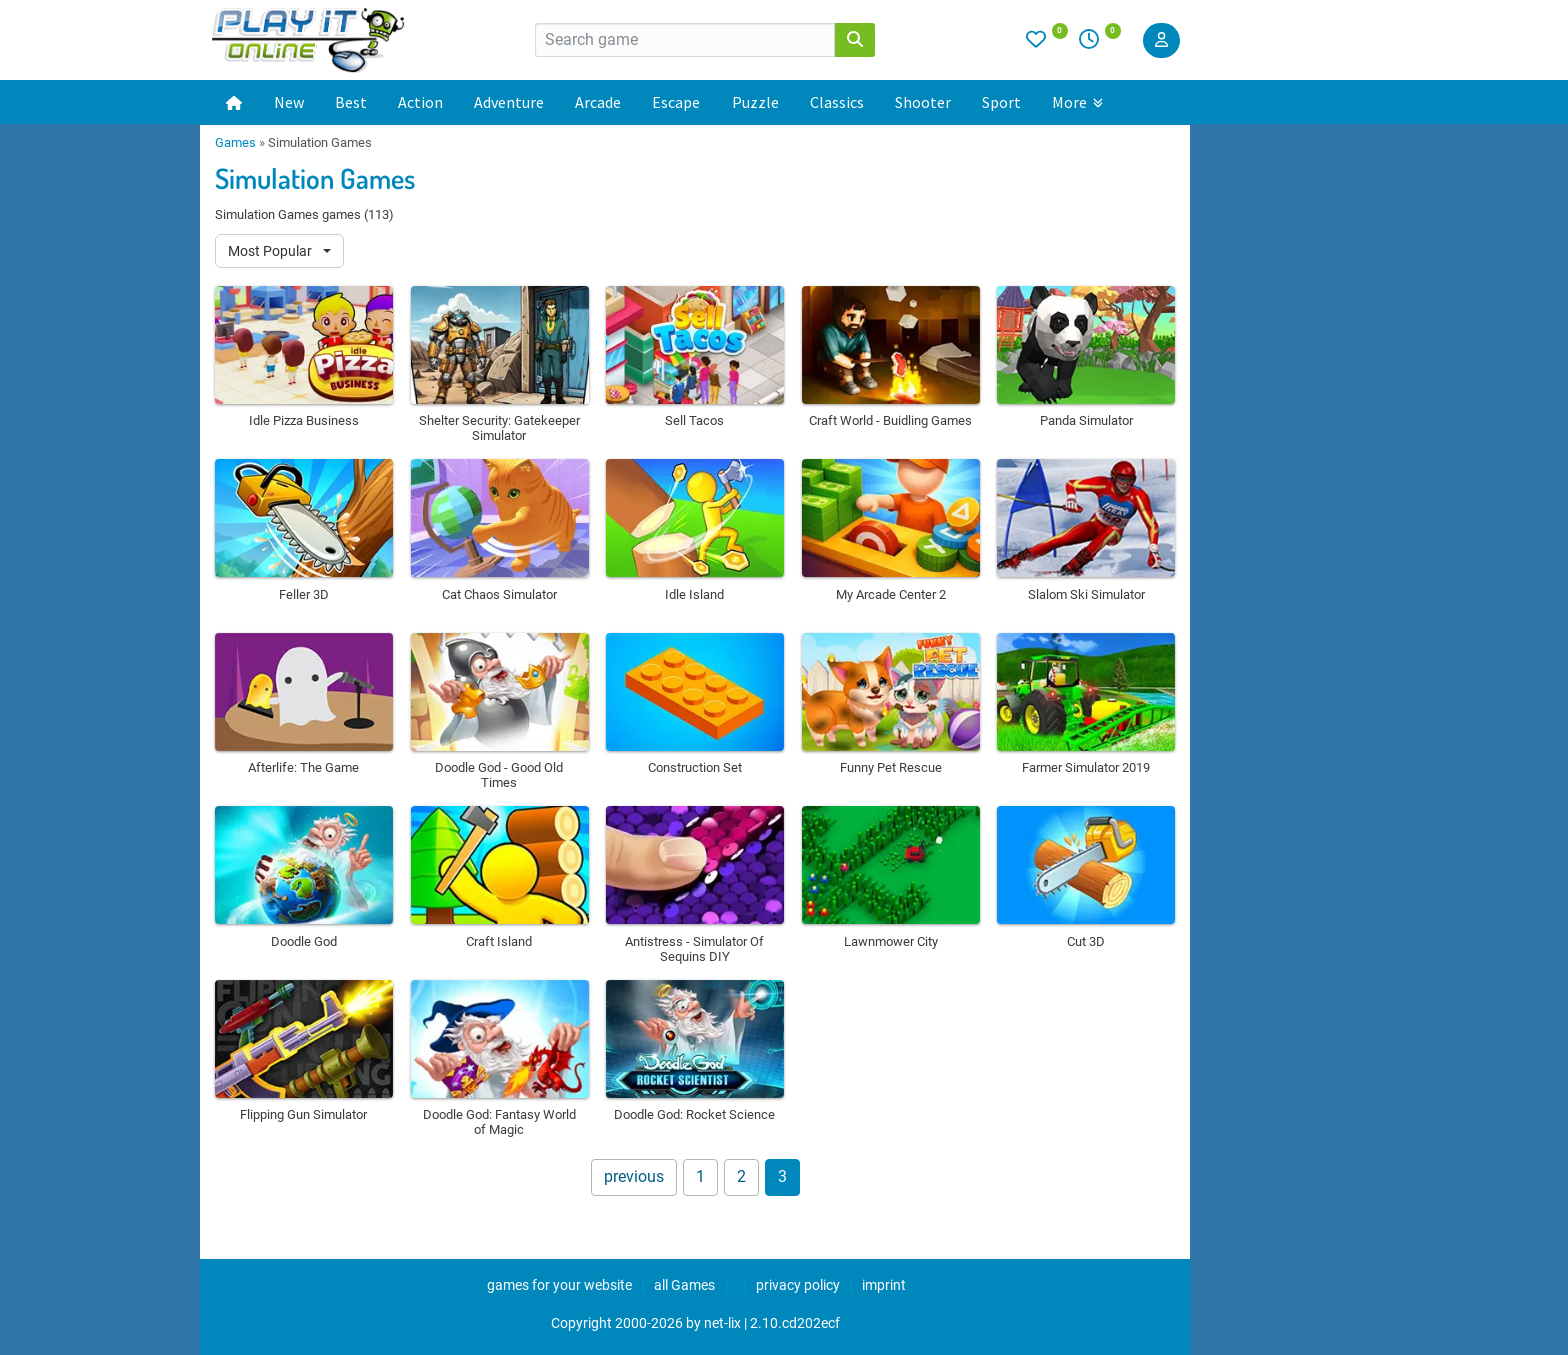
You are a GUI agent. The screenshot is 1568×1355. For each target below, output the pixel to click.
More (1077, 102)
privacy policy (798, 1285)
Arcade (598, 102)
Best (351, 102)
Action (420, 102)
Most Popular (271, 251)
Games (235, 142)
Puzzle (755, 102)
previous (634, 1176)
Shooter (923, 102)
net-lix (722, 1323)
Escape (676, 102)
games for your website (559, 1285)
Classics (837, 102)
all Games (684, 1285)
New (289, 102)
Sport (1001, 102)
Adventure (509, 102)
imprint (884, 1285)
